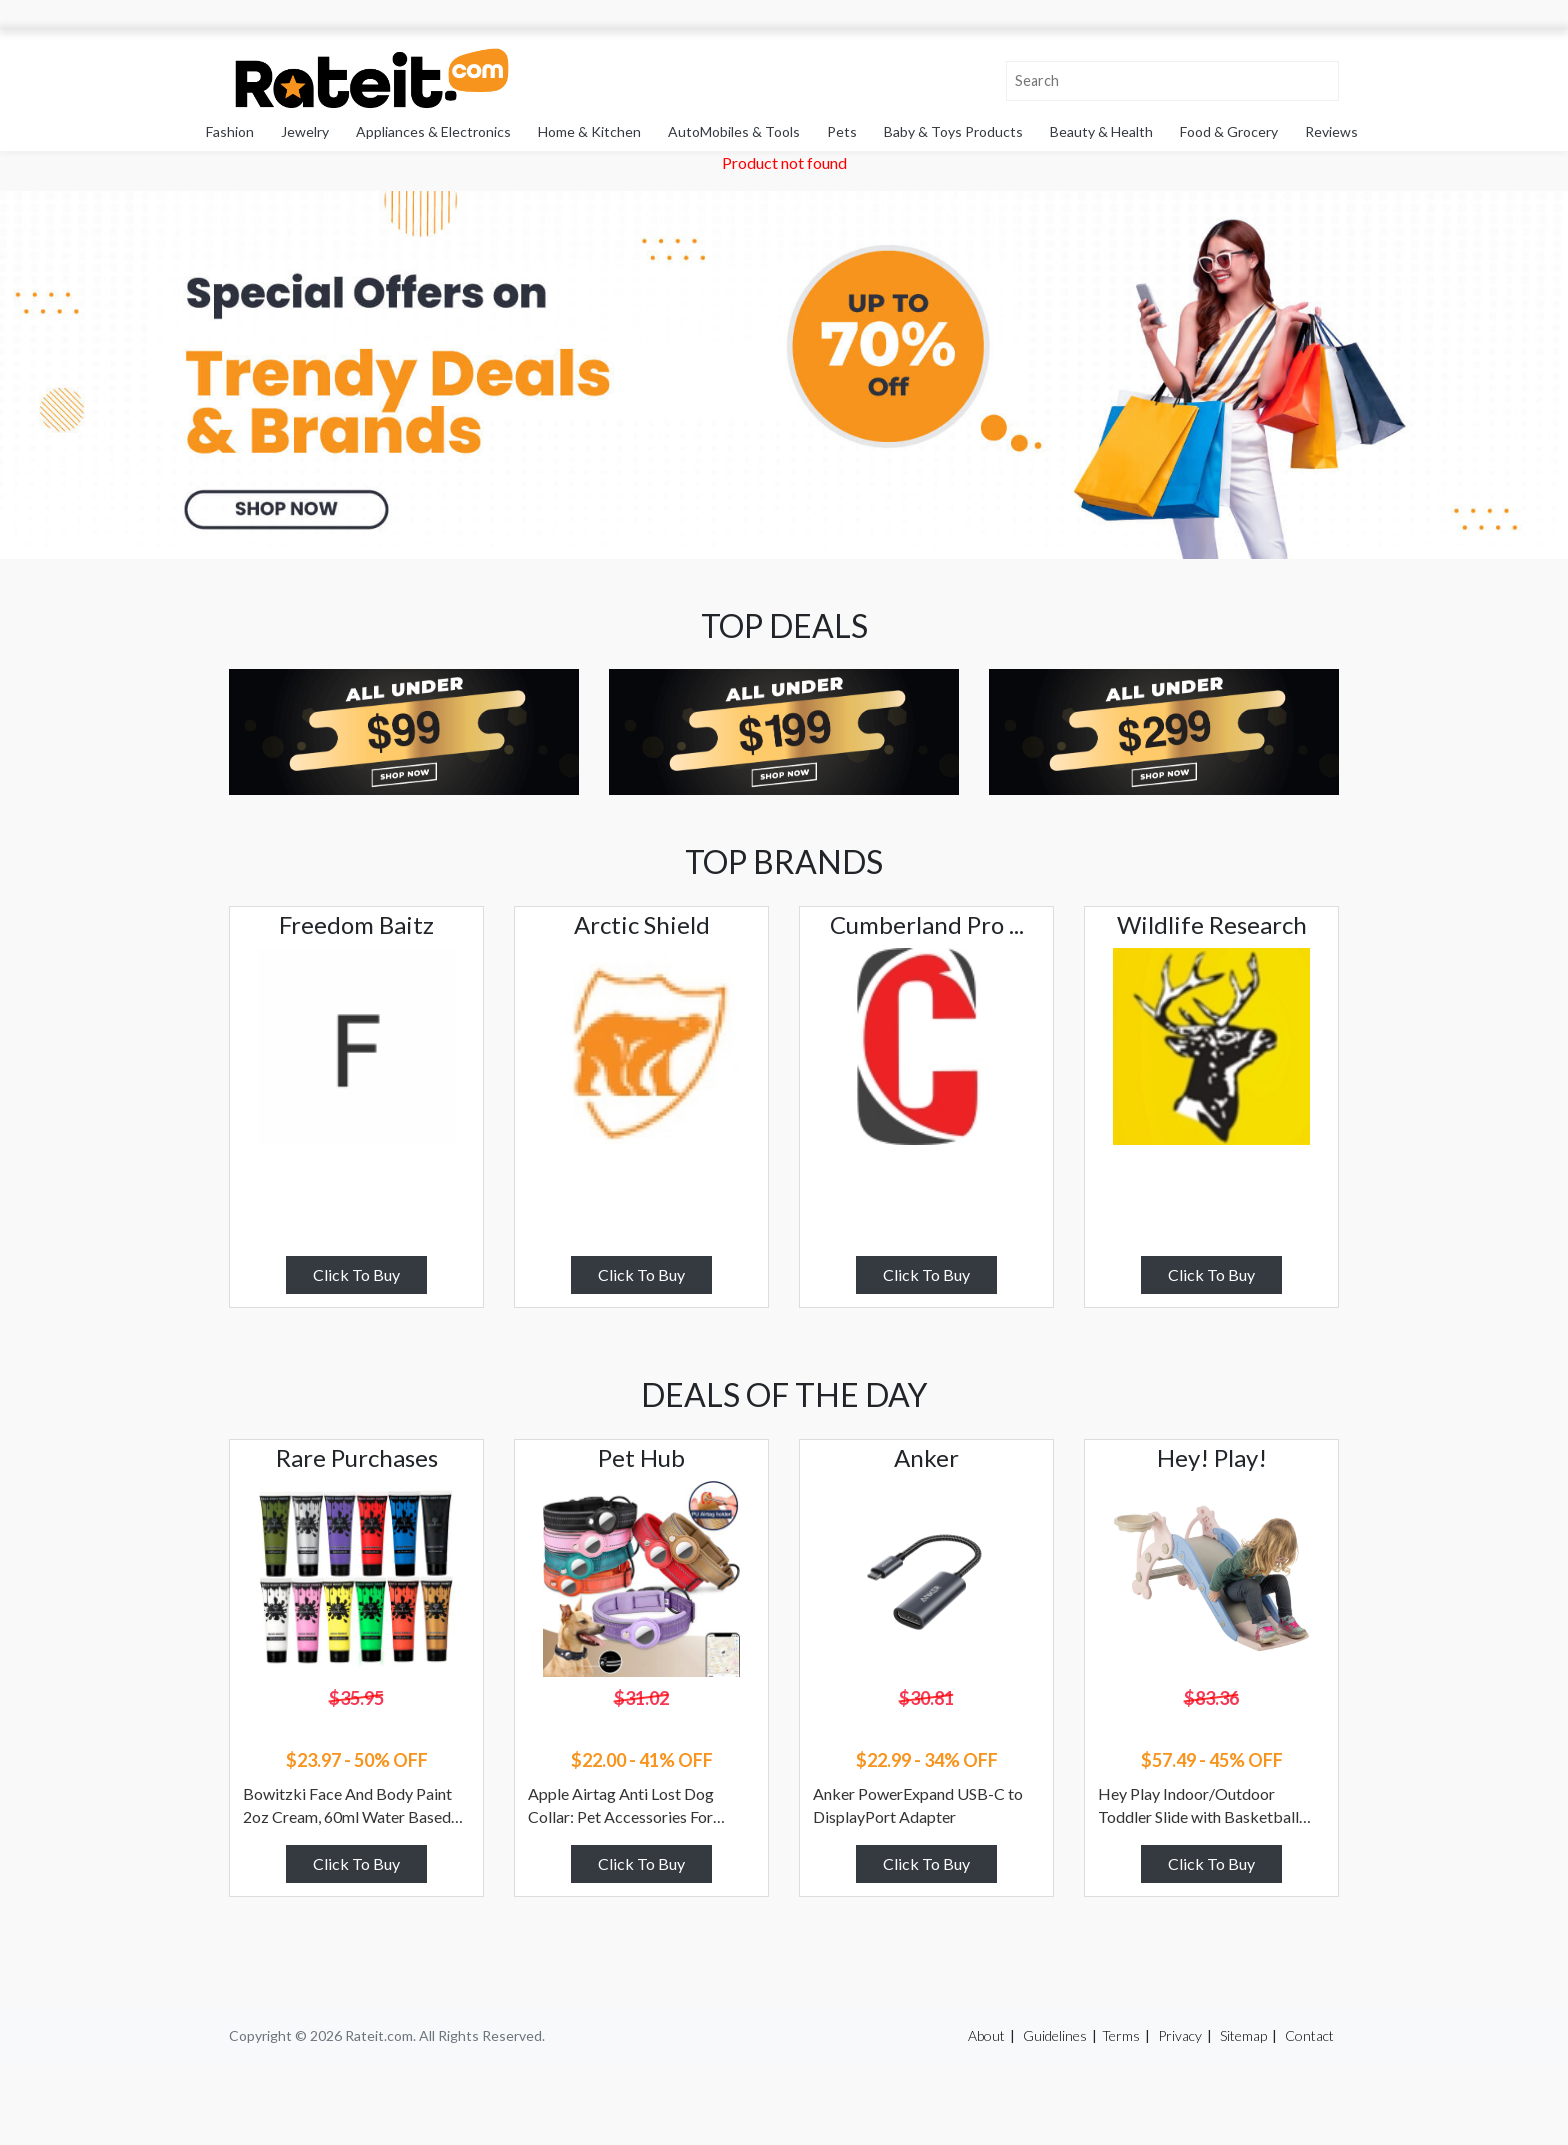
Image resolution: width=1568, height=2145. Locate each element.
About (986, 2035)
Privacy (1180, 2035)
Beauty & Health (1101, 131)
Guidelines (1055, 2035)
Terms (1121, 2035)
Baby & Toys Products (953, 131)
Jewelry (305, 131)
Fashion (230, 131)
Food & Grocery (1229, 131)
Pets (842, 131)
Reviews (1331, 131)
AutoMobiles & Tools (734, 131)
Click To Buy (356, 1274)
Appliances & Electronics (433, 131)
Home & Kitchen (589, 131)
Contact (1309, 2035)
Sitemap (1243, 2035)
